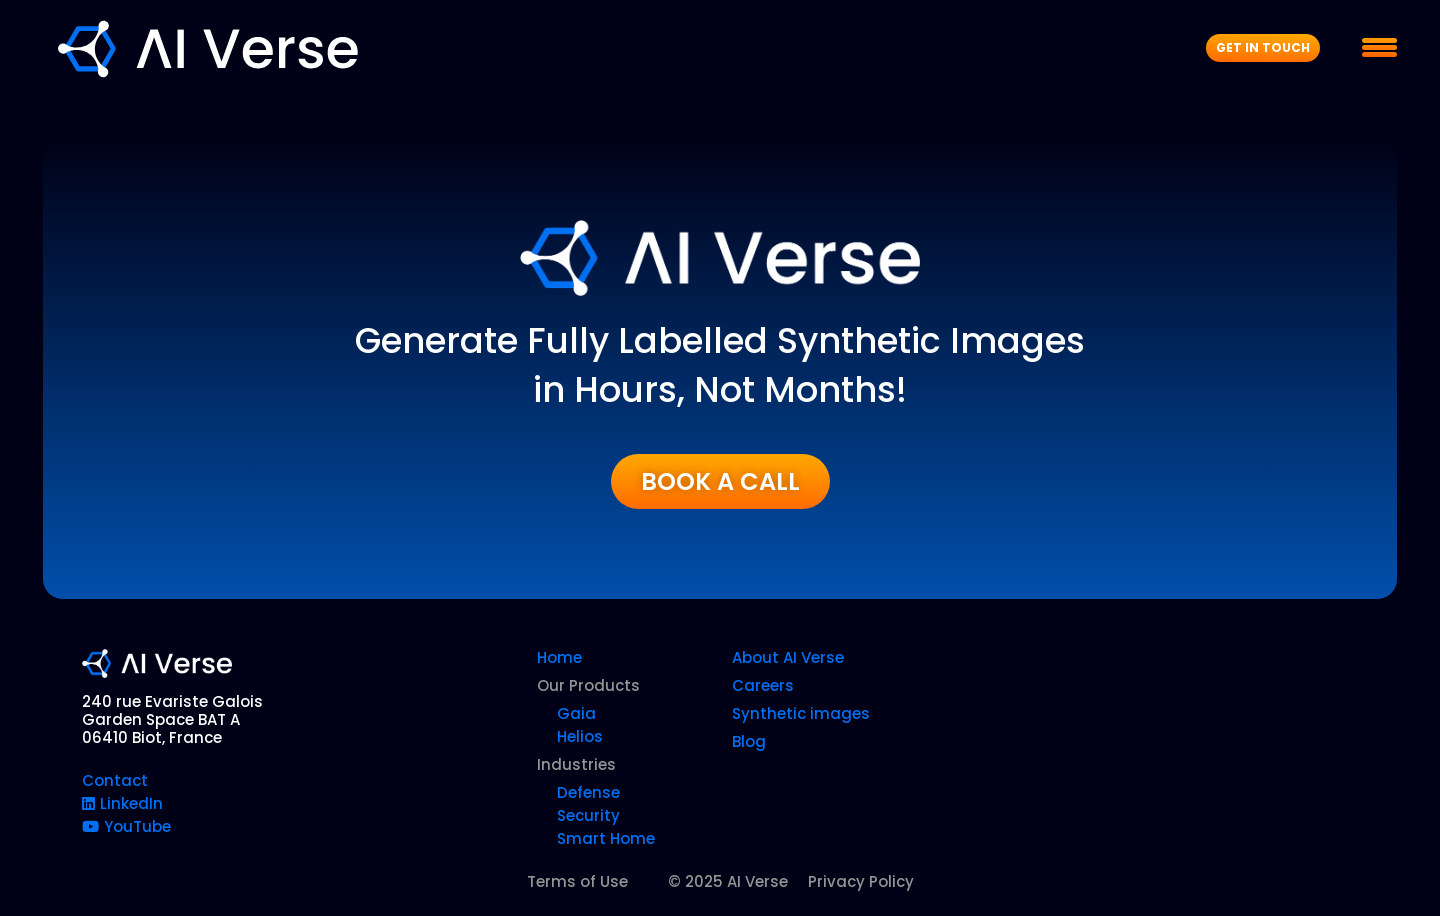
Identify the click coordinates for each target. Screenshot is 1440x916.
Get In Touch (1263, 47)
